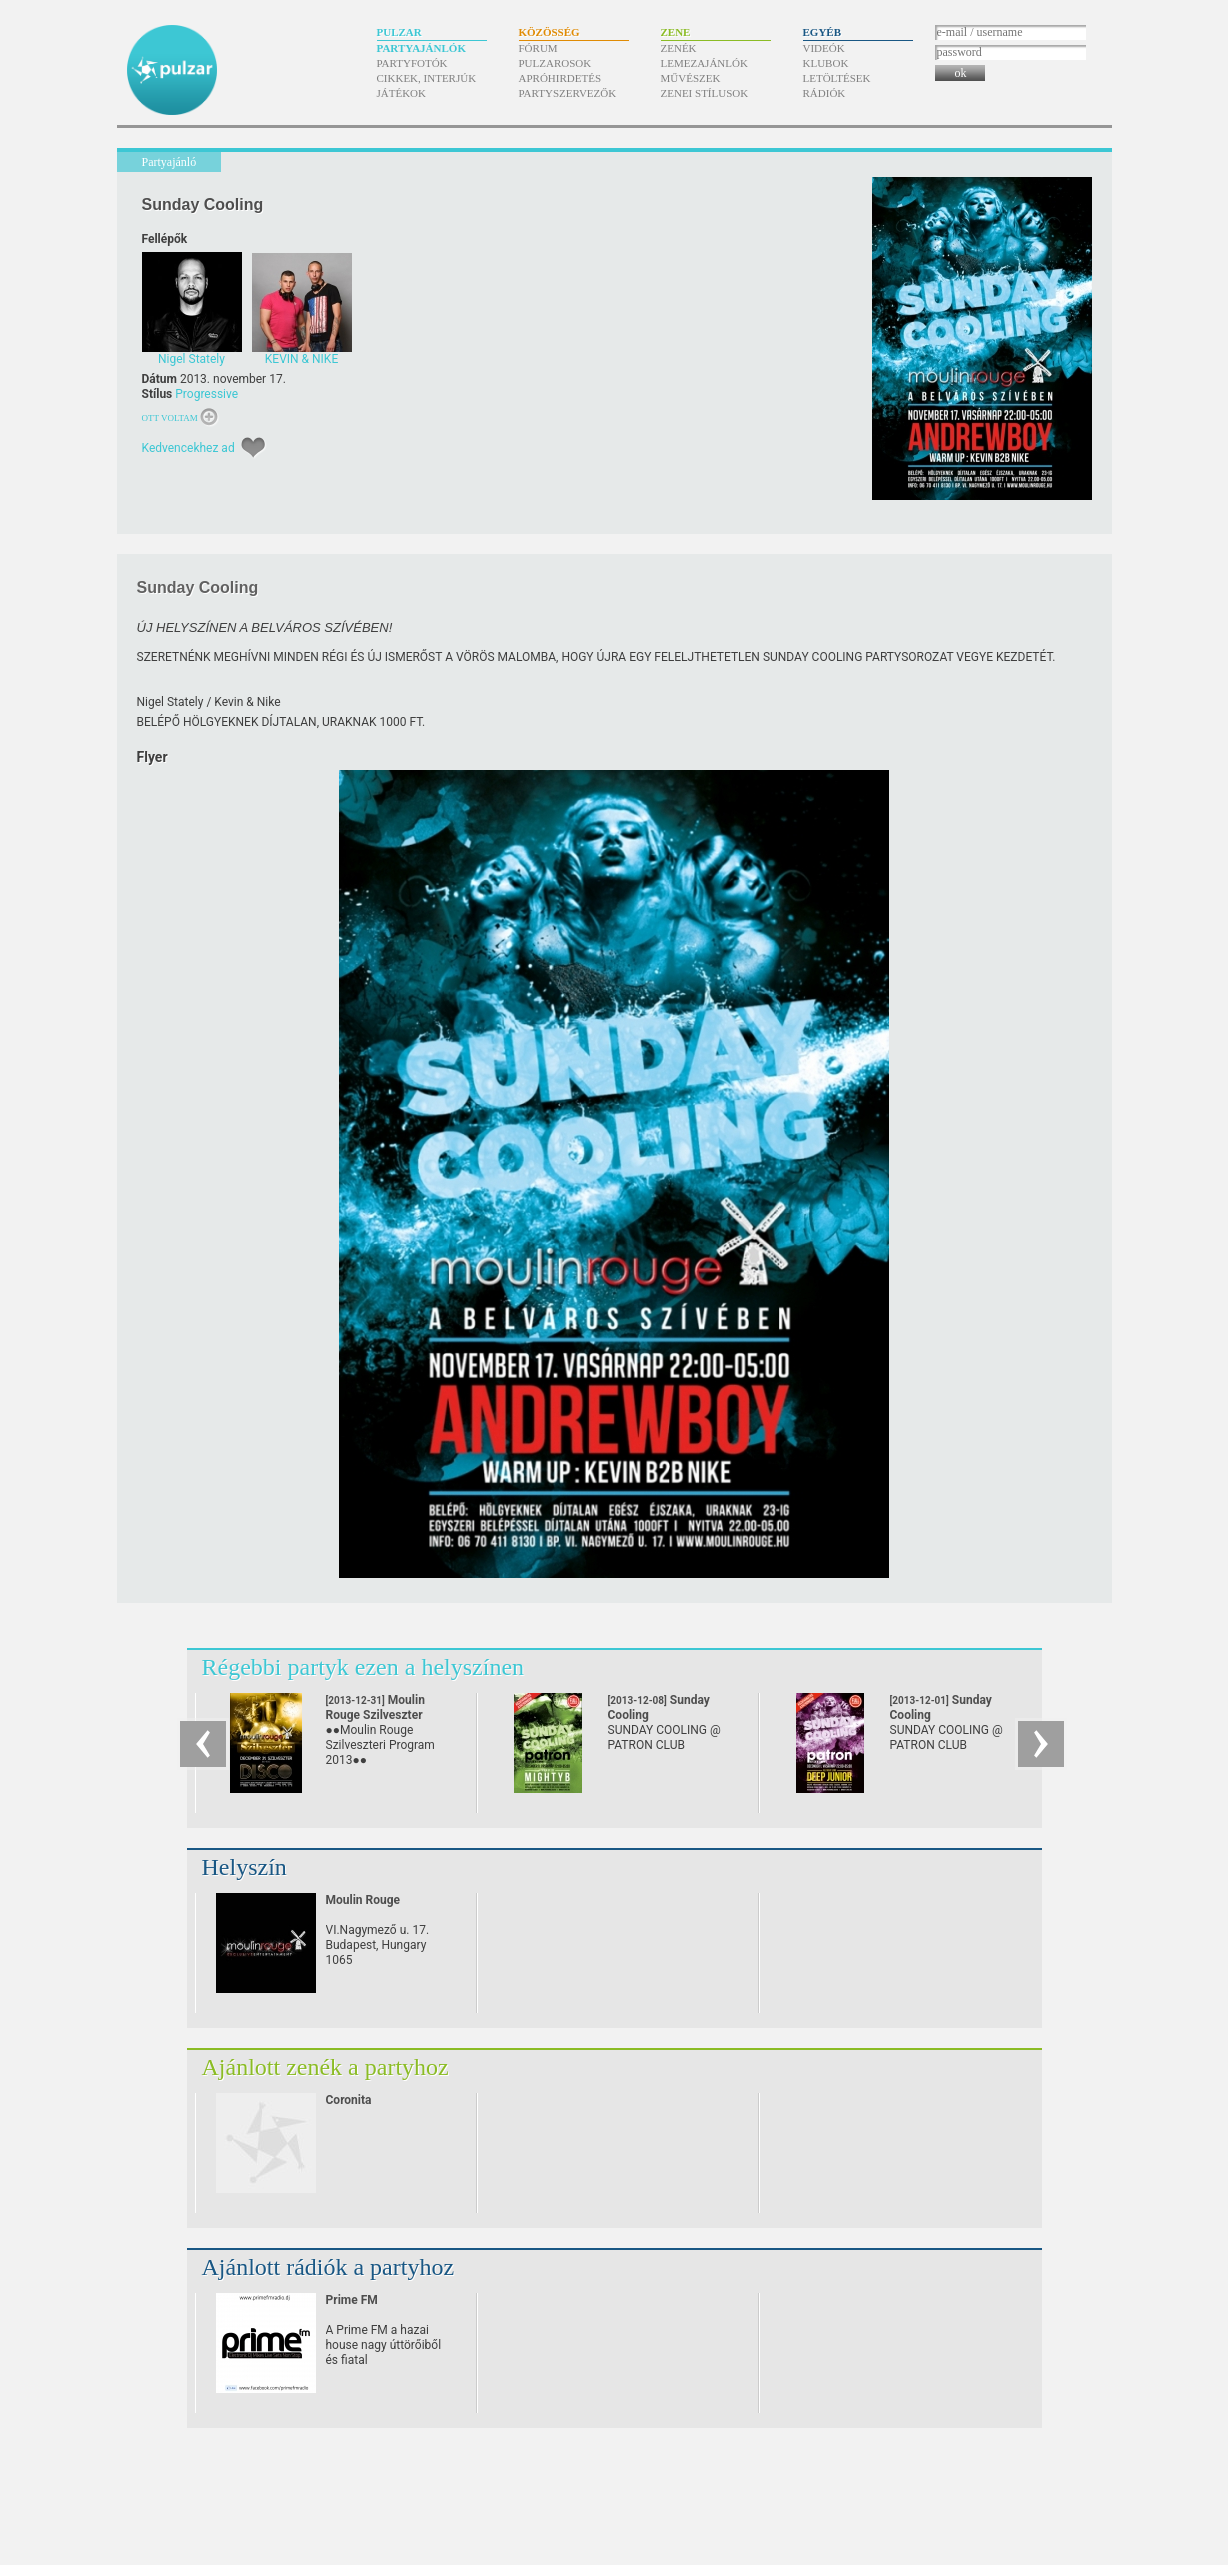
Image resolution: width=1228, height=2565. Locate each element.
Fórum (538, 48)
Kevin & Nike (247, 702)
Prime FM (352, 2300)
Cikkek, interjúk (427, 78)
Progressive (206, 394)
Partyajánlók (421, 48)
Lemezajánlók (704, 63)
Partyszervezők (568, 93)
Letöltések (837, 78)
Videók (824, 48)
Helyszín (244, 1867)
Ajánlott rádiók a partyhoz (328, 2267)
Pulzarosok (555, 63)
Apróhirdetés (560, 78)
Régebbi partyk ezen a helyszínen (363, 1667)
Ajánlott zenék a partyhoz (325, 2067)
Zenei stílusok (705, 93)
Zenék (679, 48)
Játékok (402, 93)
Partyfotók (412, 63)
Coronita (349, 2100)
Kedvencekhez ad (188, 448)
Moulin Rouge (363, 1900)
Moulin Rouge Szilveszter (375, 1715)
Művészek (691, 78)
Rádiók (824, 93)
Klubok (826, 63)
